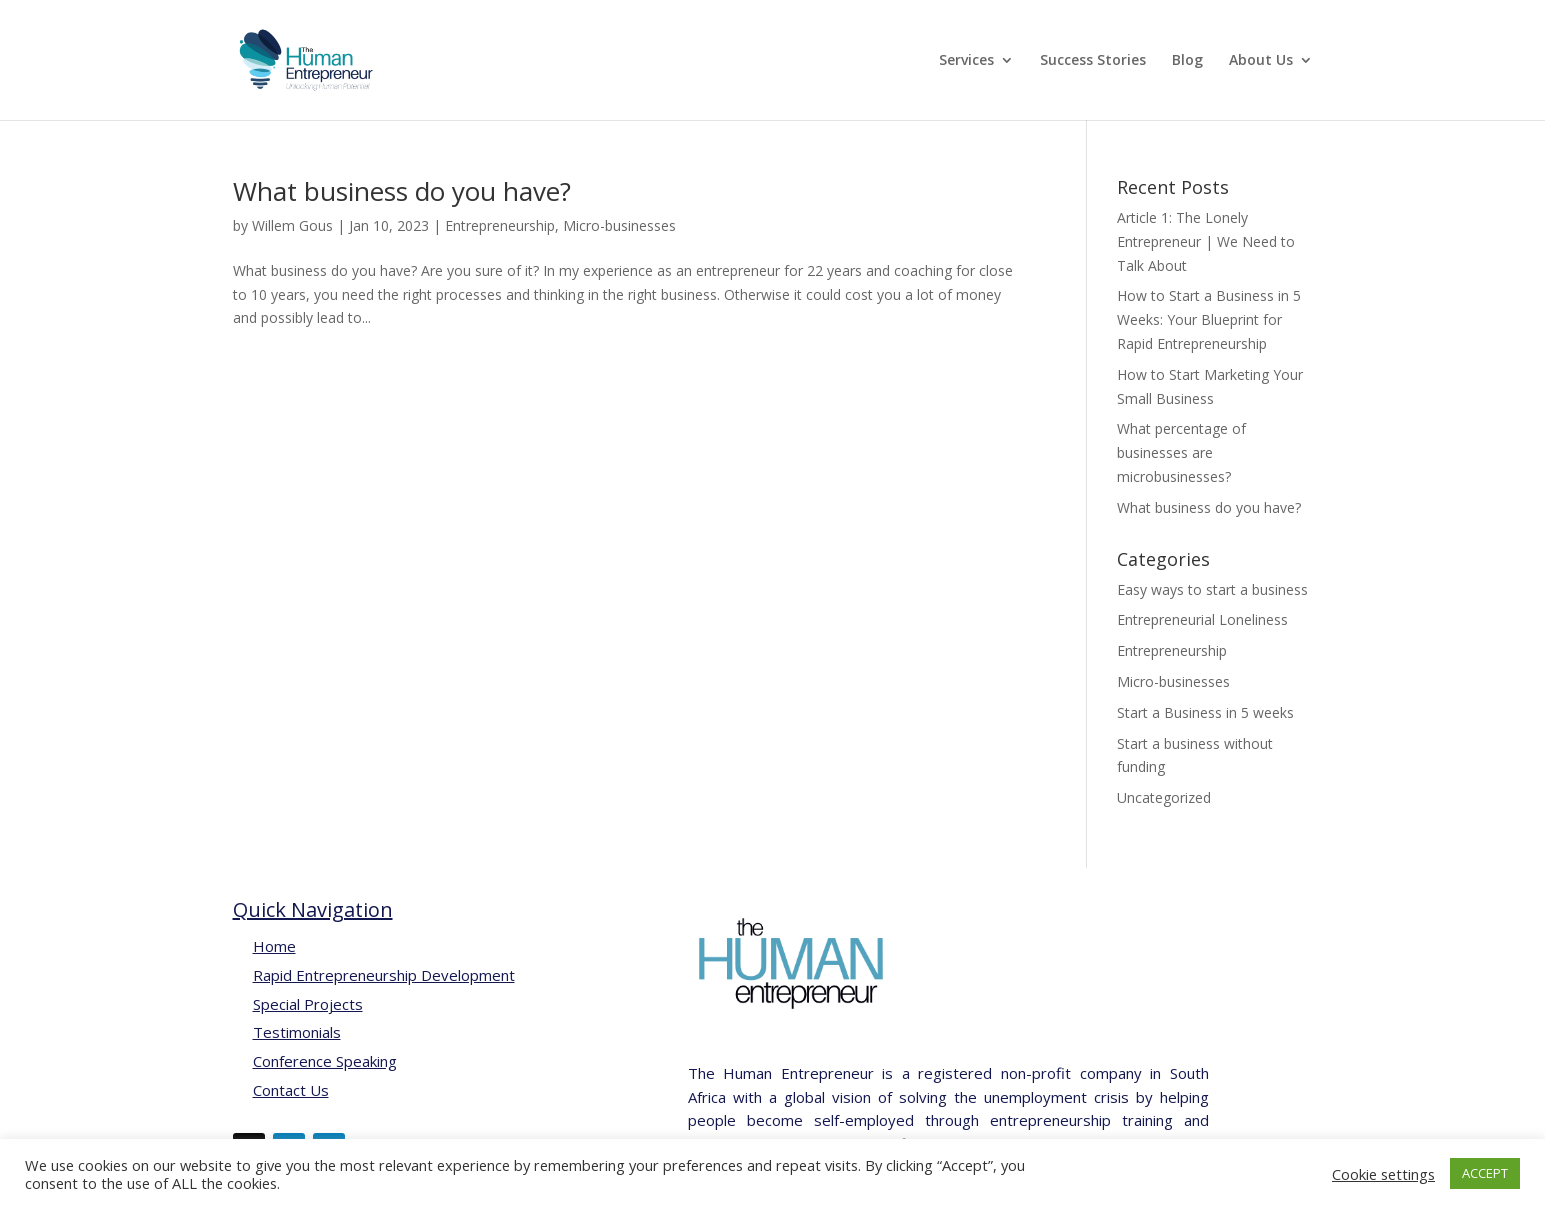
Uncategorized (1164, 797)
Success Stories (1093, 61)
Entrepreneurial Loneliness (1202, 619)
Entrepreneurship (500, 225)
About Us (1261, 61)
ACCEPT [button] (1485, 1173)
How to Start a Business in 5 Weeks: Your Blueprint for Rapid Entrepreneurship (1209, 319)
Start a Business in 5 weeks (1205, 712)
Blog (1187, 61)
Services (966, 61)
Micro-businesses (619, 225)
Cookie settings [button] (1383, 1174)
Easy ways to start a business (1212, 589)
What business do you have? (402, 191)
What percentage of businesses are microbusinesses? (1181, 452)
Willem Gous (292, 225)
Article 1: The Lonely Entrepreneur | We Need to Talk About (1206, 241)
